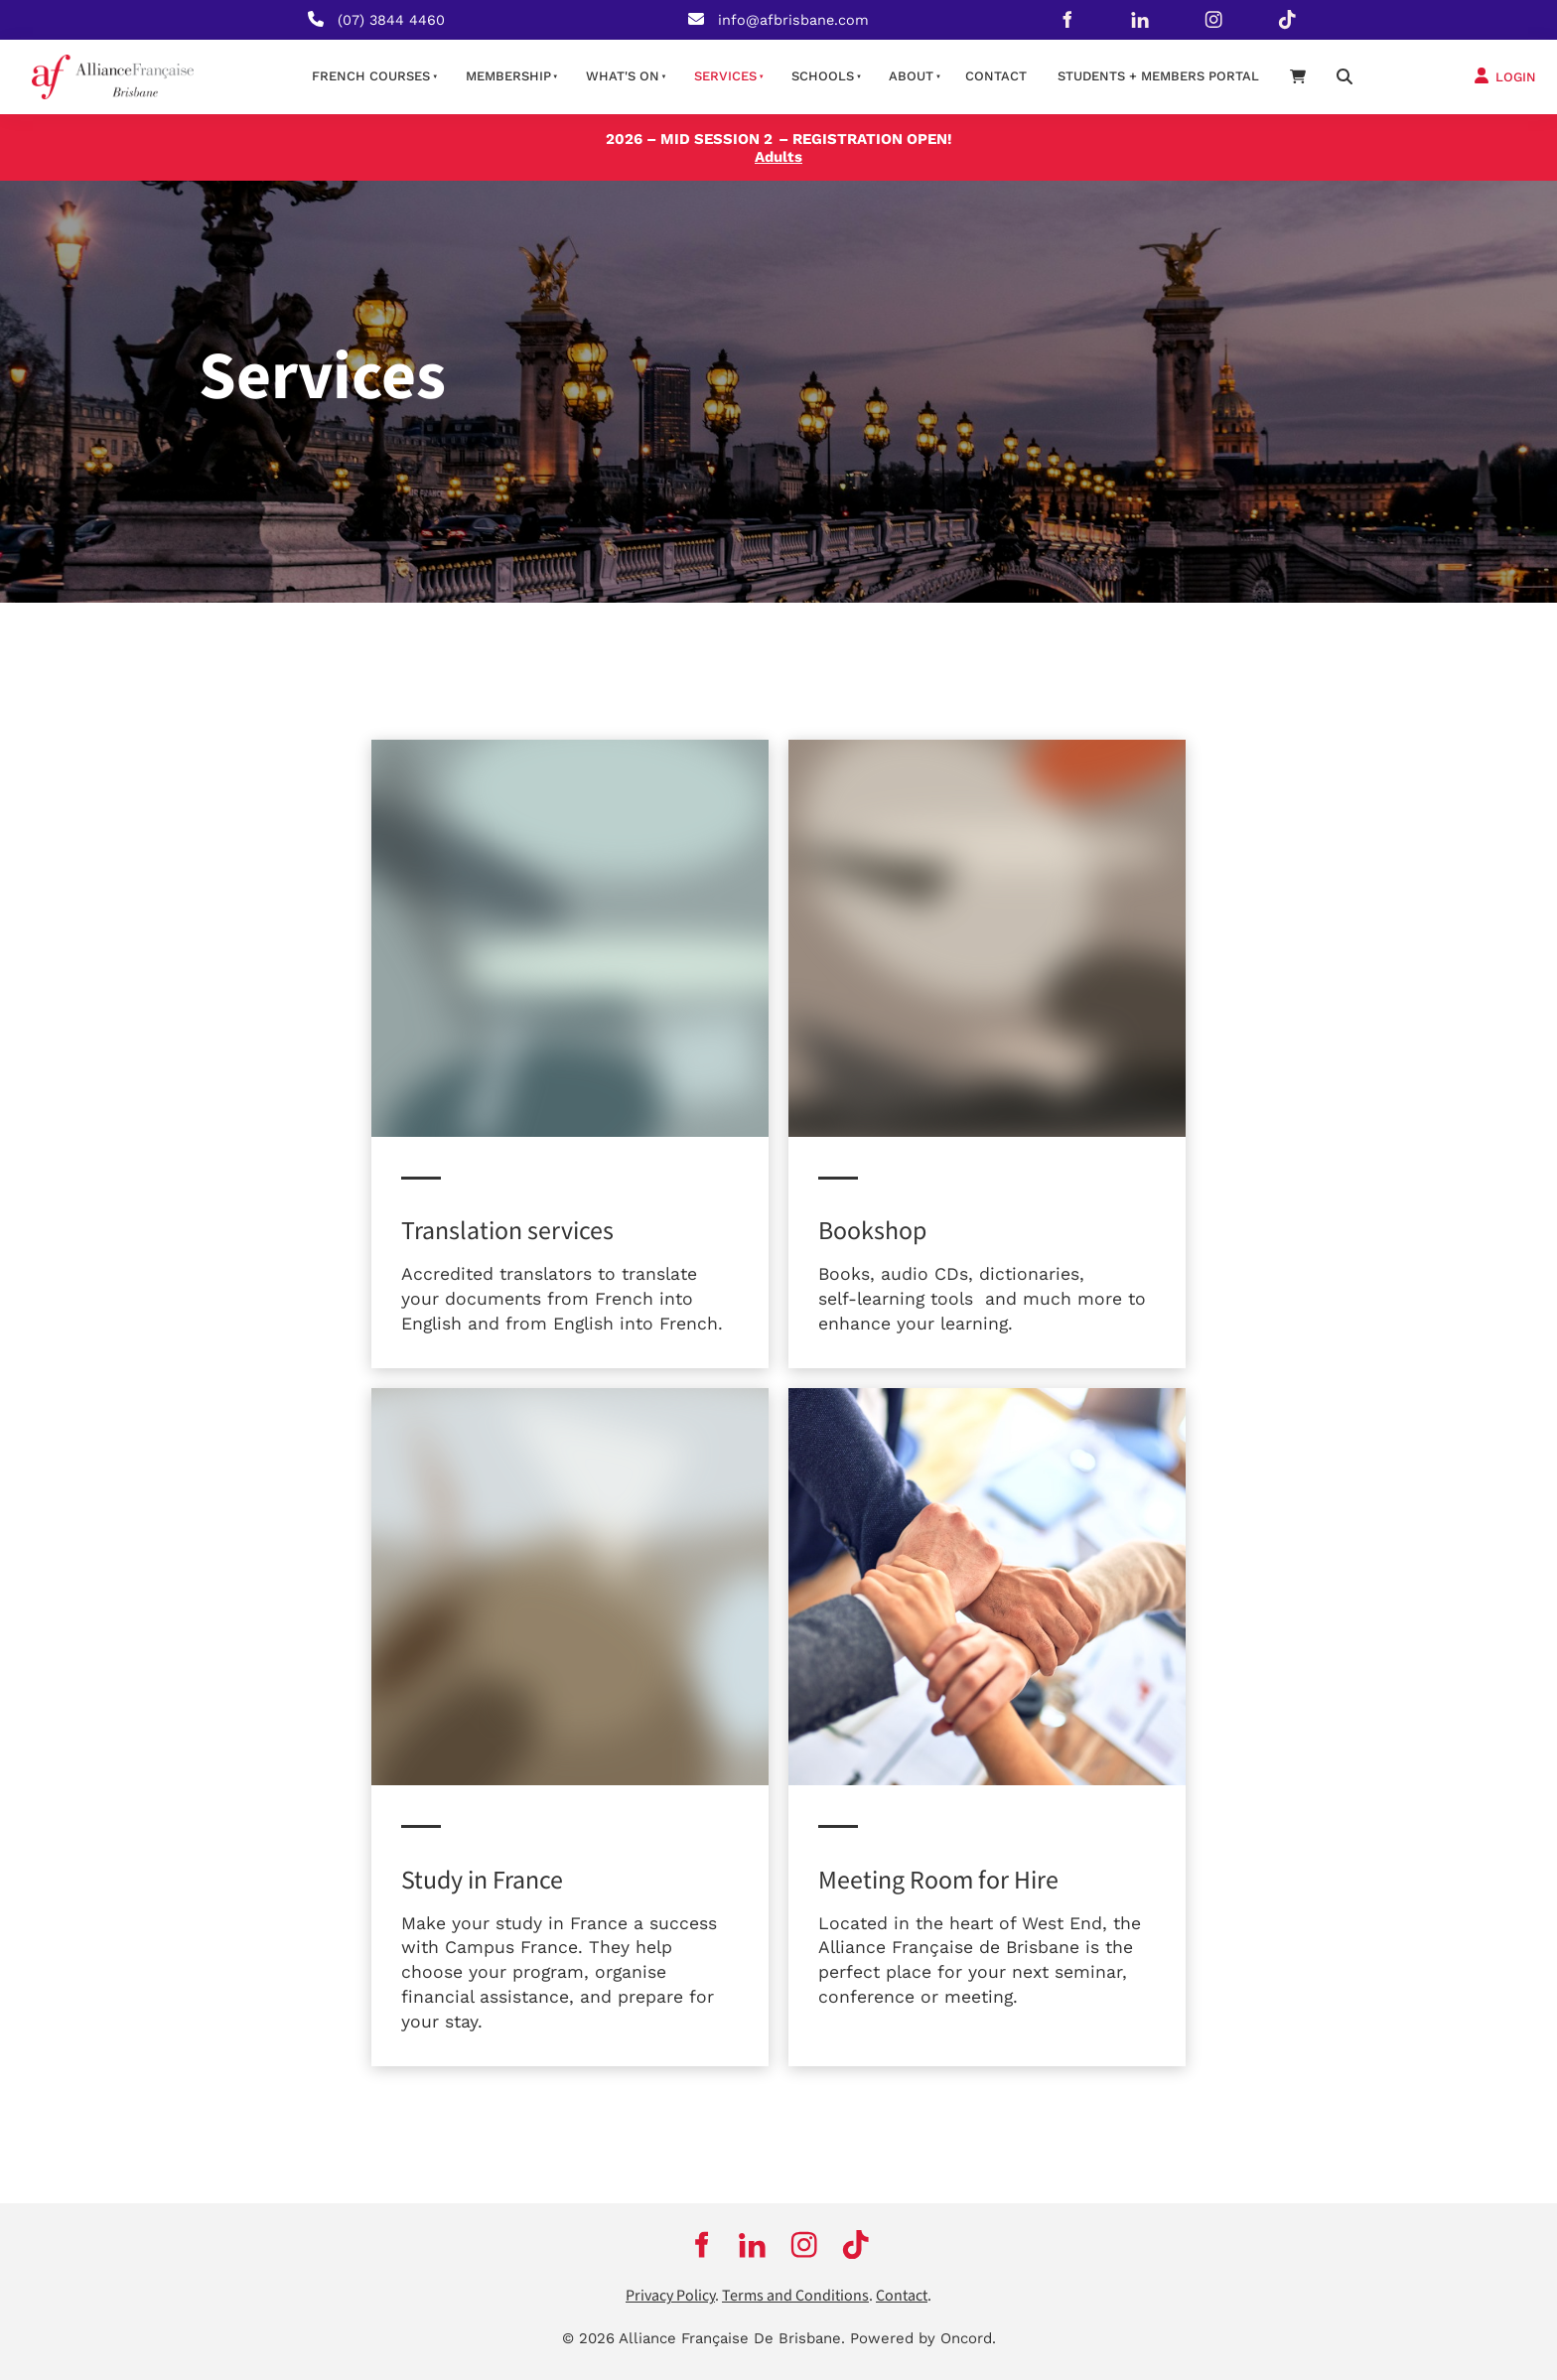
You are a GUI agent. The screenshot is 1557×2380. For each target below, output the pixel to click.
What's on (622, 76)
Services (725, 76)
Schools (822, 76)
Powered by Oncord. (923, 2338)
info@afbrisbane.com (793, 20)
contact (996, 76)
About (911, 76)
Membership (508, 76)
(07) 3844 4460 (391, 20)
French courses (371, 76)
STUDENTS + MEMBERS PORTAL (1158, 76)
